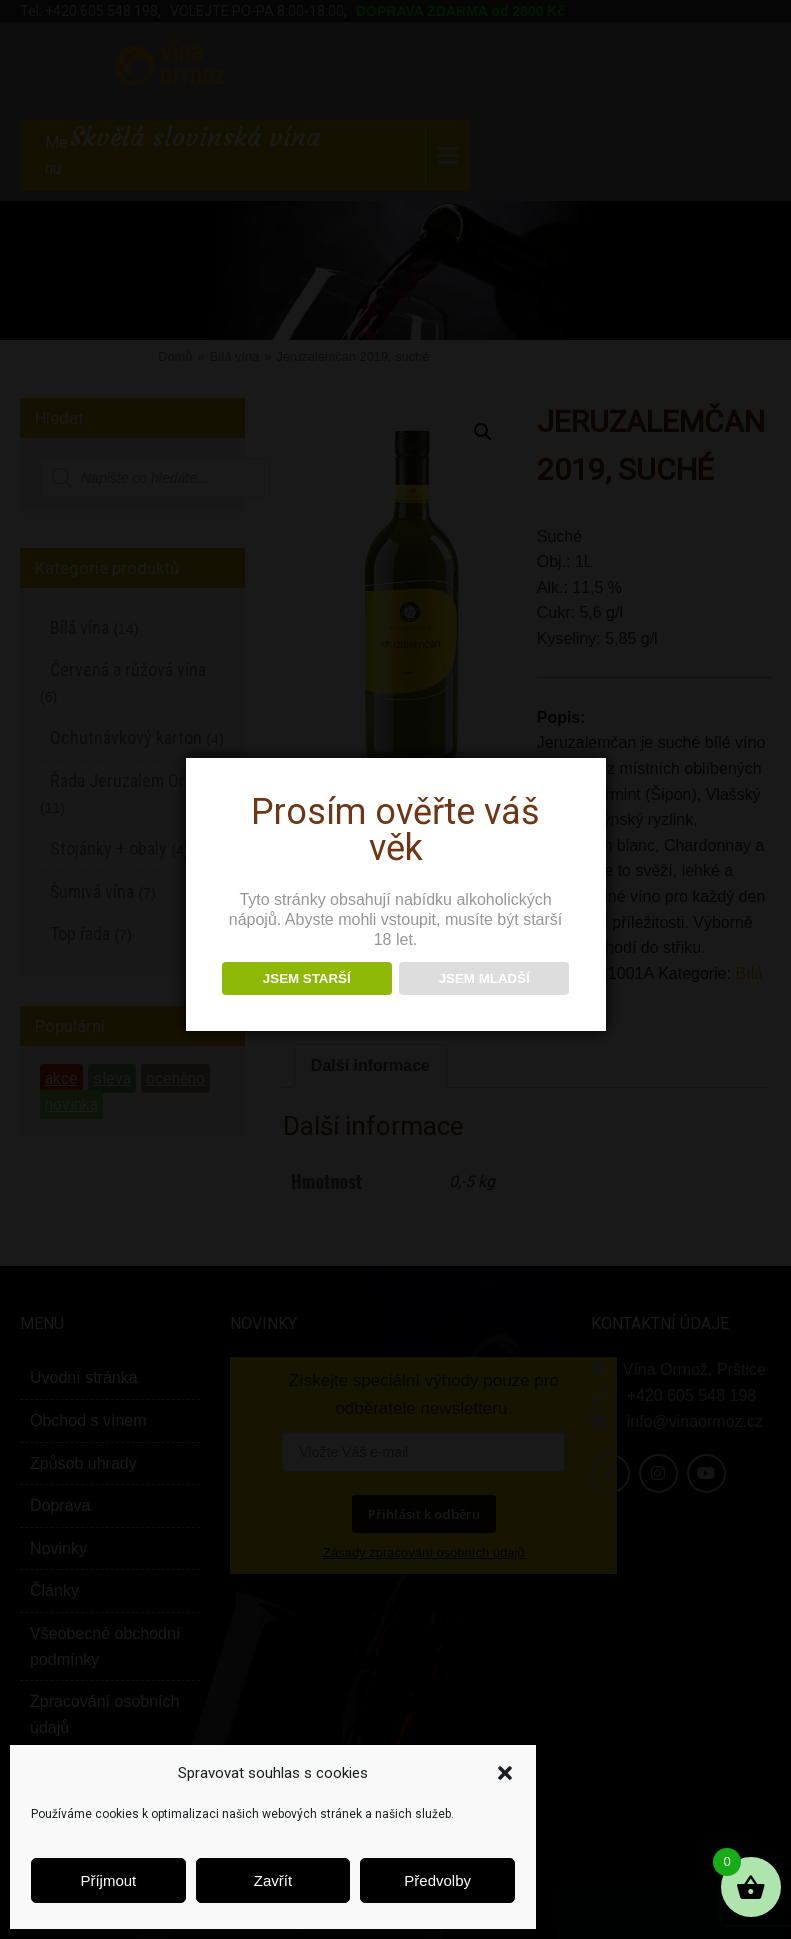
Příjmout (108, 1880)
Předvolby (437, 1880)
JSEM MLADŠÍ (484, 978)
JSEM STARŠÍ (307, 978)
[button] (505, 1773)
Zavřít (273, 1880)
